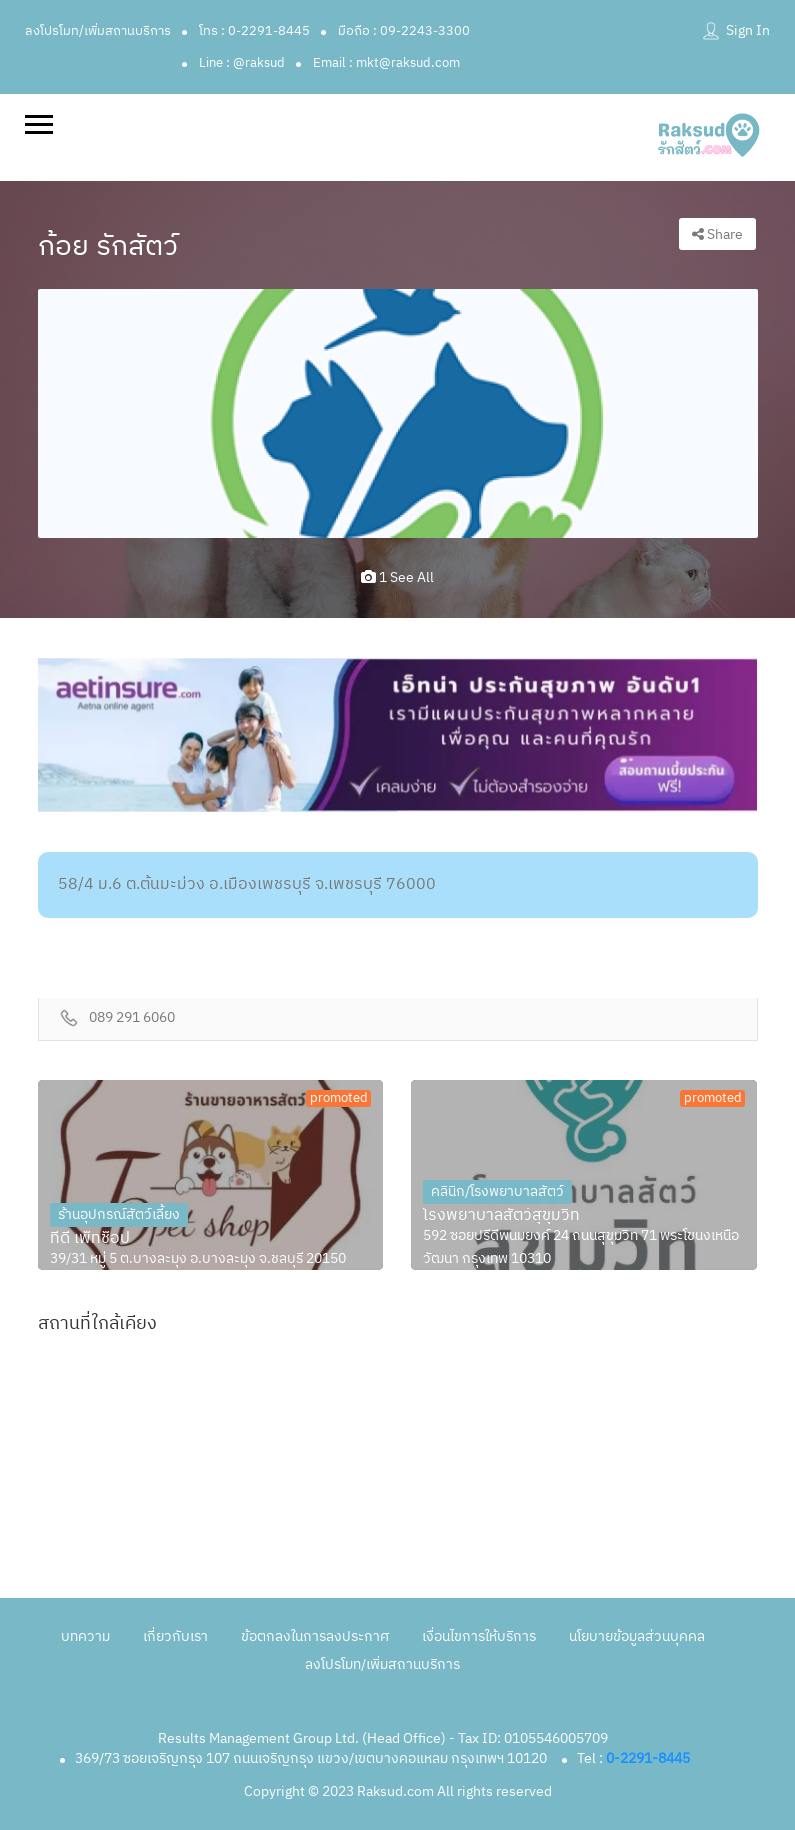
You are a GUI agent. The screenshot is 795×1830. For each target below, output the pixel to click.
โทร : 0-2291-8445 (254, 31)
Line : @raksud (242, 63)
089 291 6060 (132, 1018)
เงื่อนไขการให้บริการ (479, 1636)
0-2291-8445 (648, 1758)
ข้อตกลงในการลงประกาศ (315, 1636)
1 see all (397, 577)
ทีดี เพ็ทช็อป (90, 1239)
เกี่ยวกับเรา (175, 1636)
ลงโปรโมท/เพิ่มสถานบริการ (98, 31)
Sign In (748, 30)
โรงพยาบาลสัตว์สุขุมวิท (501, 1216)
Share (717, 234)
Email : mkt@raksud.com (386, 63)
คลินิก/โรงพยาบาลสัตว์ (497, 1191)
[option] (398, 413)
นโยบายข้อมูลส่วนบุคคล (637, 1636)
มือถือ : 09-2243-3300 (404, 31)
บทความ (85, 1636)
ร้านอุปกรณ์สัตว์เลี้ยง (119, 1214)
